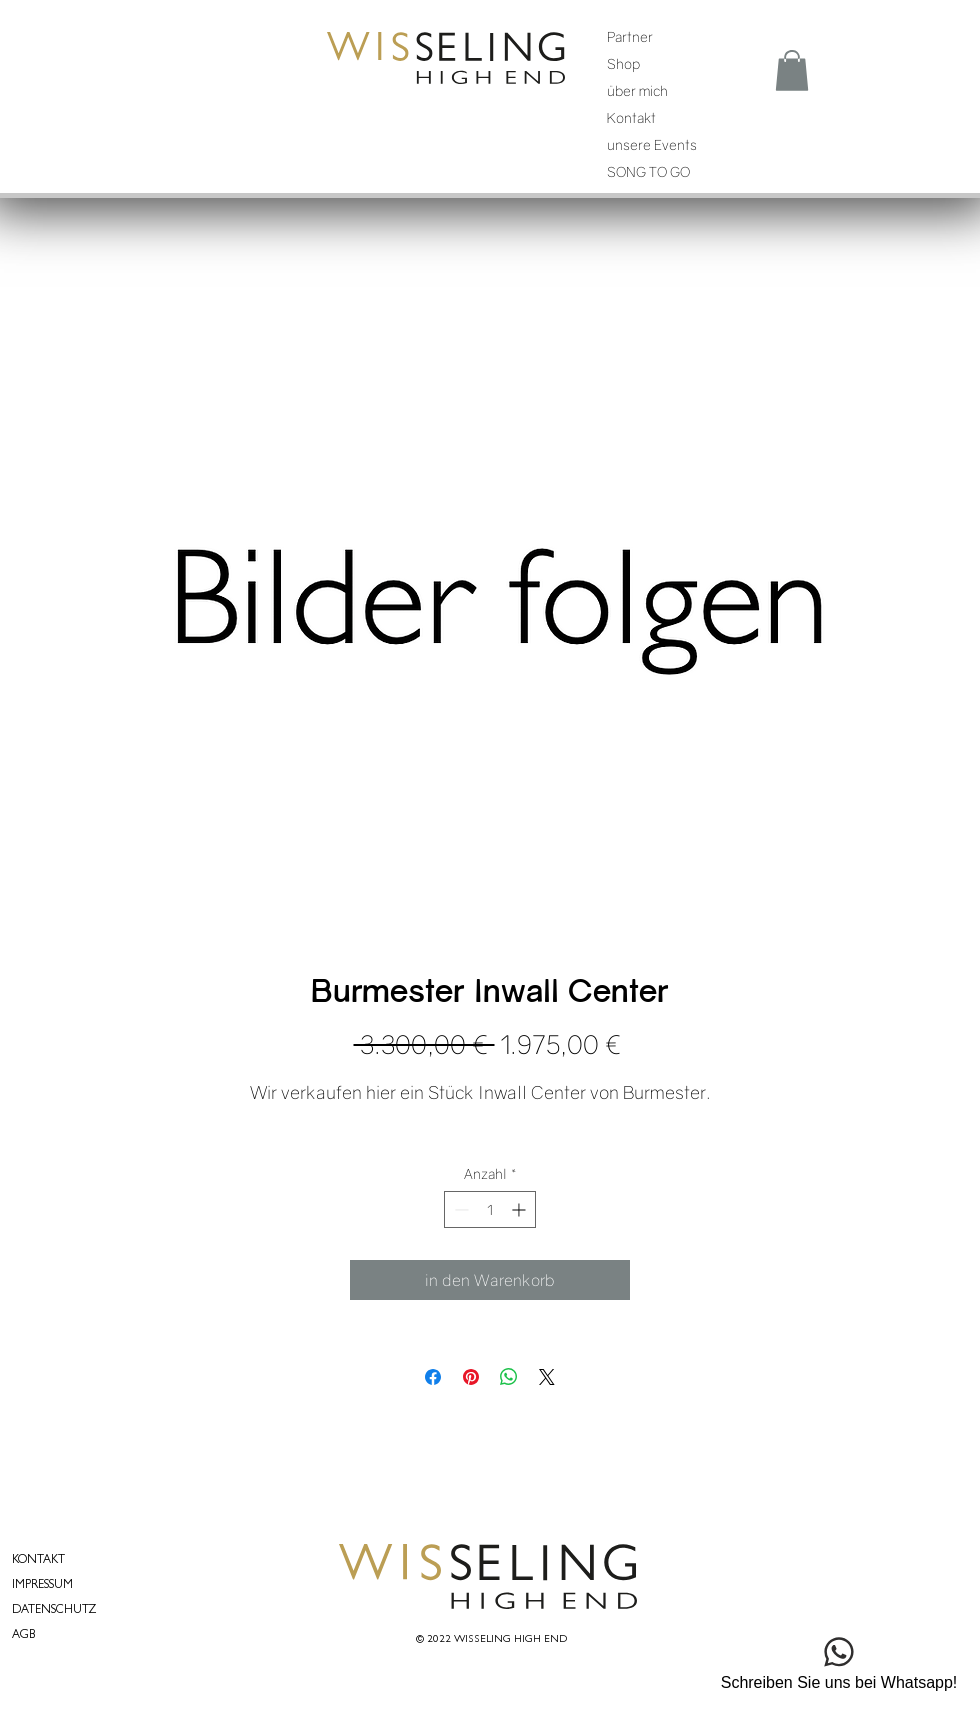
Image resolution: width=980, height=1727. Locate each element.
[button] (792, 70)
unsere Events (652, 144)
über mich (637, 90)
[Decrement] (459, 1209)
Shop (623, 63)
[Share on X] (547, 1377)
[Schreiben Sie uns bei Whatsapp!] (839, 1660)
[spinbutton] (490, 1209)
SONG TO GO (648, 171)
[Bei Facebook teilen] (433, 1377)
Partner (630, 36)
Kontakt (631, 117)
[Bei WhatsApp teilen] (509, 1377)
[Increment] (520, 1209)
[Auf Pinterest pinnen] (471, 1377)
